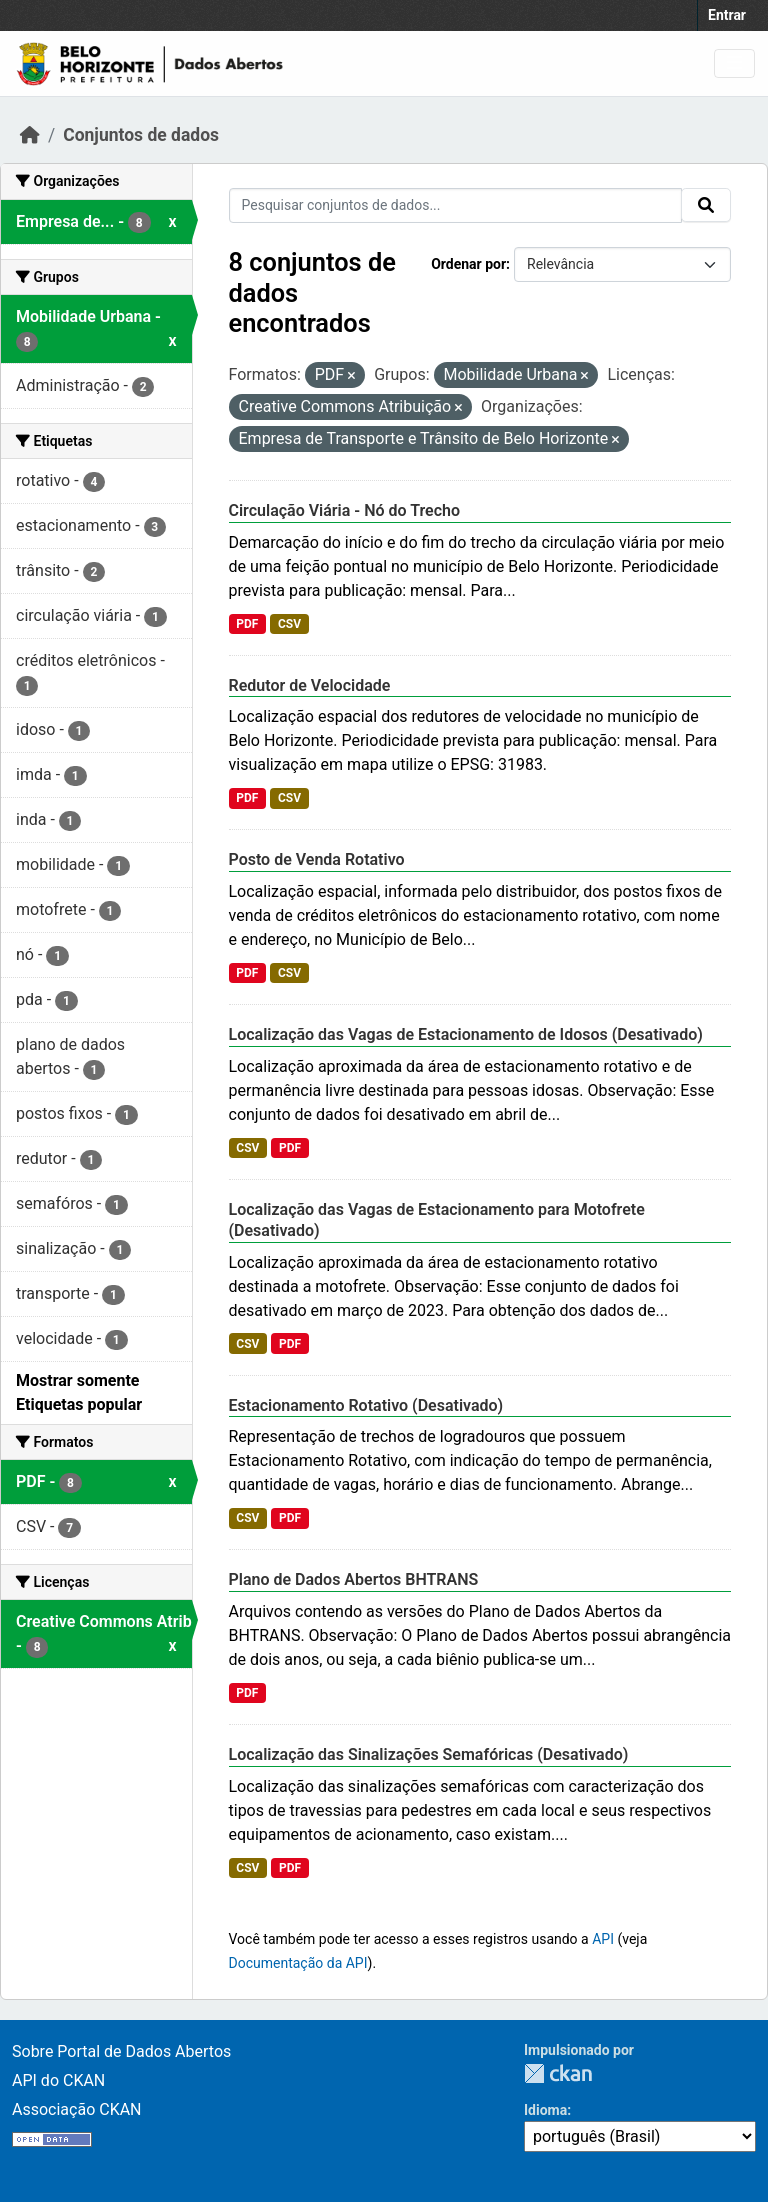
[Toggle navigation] (734, 63)
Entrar (727, 15)
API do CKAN (58, 2080)
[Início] (30, 135)
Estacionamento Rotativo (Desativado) (366, 1405)
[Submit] (706, 205)
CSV (289, 624)
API (603, 1939)
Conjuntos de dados (141, 135)
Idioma (545, 2110)
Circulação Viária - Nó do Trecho (345, 510)
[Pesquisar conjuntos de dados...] (456, 205)
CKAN (558, 2073)
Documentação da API (298, 1963)
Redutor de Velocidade (310, 685)
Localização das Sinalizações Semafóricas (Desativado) (429, 1754)
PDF (247, 624)
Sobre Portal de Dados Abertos (121, 2051)
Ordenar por (468, 264)
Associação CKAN (77, 2109)
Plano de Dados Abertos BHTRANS (354, 1579)
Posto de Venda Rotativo (317, 859)
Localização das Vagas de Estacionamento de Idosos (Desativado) (466, 1034)
